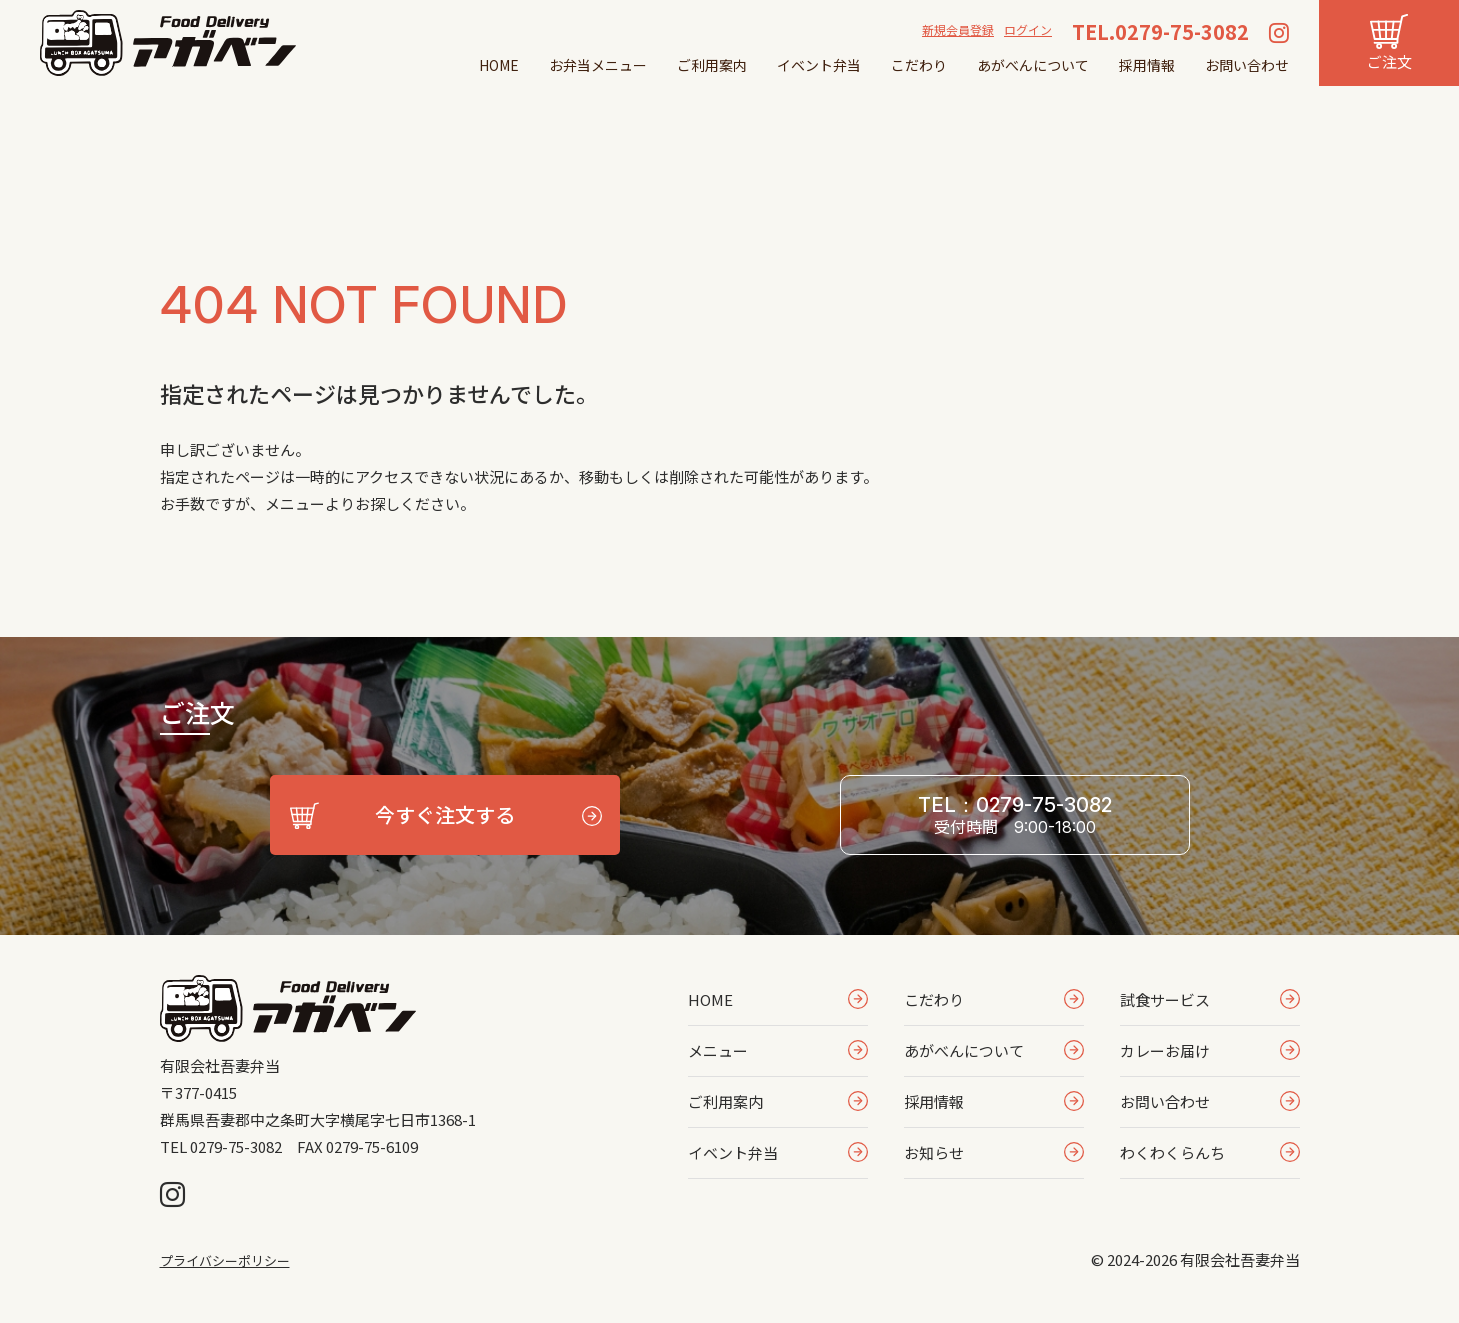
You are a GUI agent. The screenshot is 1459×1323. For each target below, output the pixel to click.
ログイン (1028, 29)
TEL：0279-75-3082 (1015, 815)
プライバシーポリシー (225, 1260)
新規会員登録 (958, 29)
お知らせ (934, 1152)
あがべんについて (1033, 65)
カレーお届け (1165, 1050)
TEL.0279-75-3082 (1160, 31)
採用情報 (1147, 65)
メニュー (718, 1050)
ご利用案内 (712, 65)
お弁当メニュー (598, 65)
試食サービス (1165, 999)
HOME (499, 65)
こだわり (919, 65)
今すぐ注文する (445, 814)
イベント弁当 (819, 65)
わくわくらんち (1172, 1152)
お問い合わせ (1247, 65)
